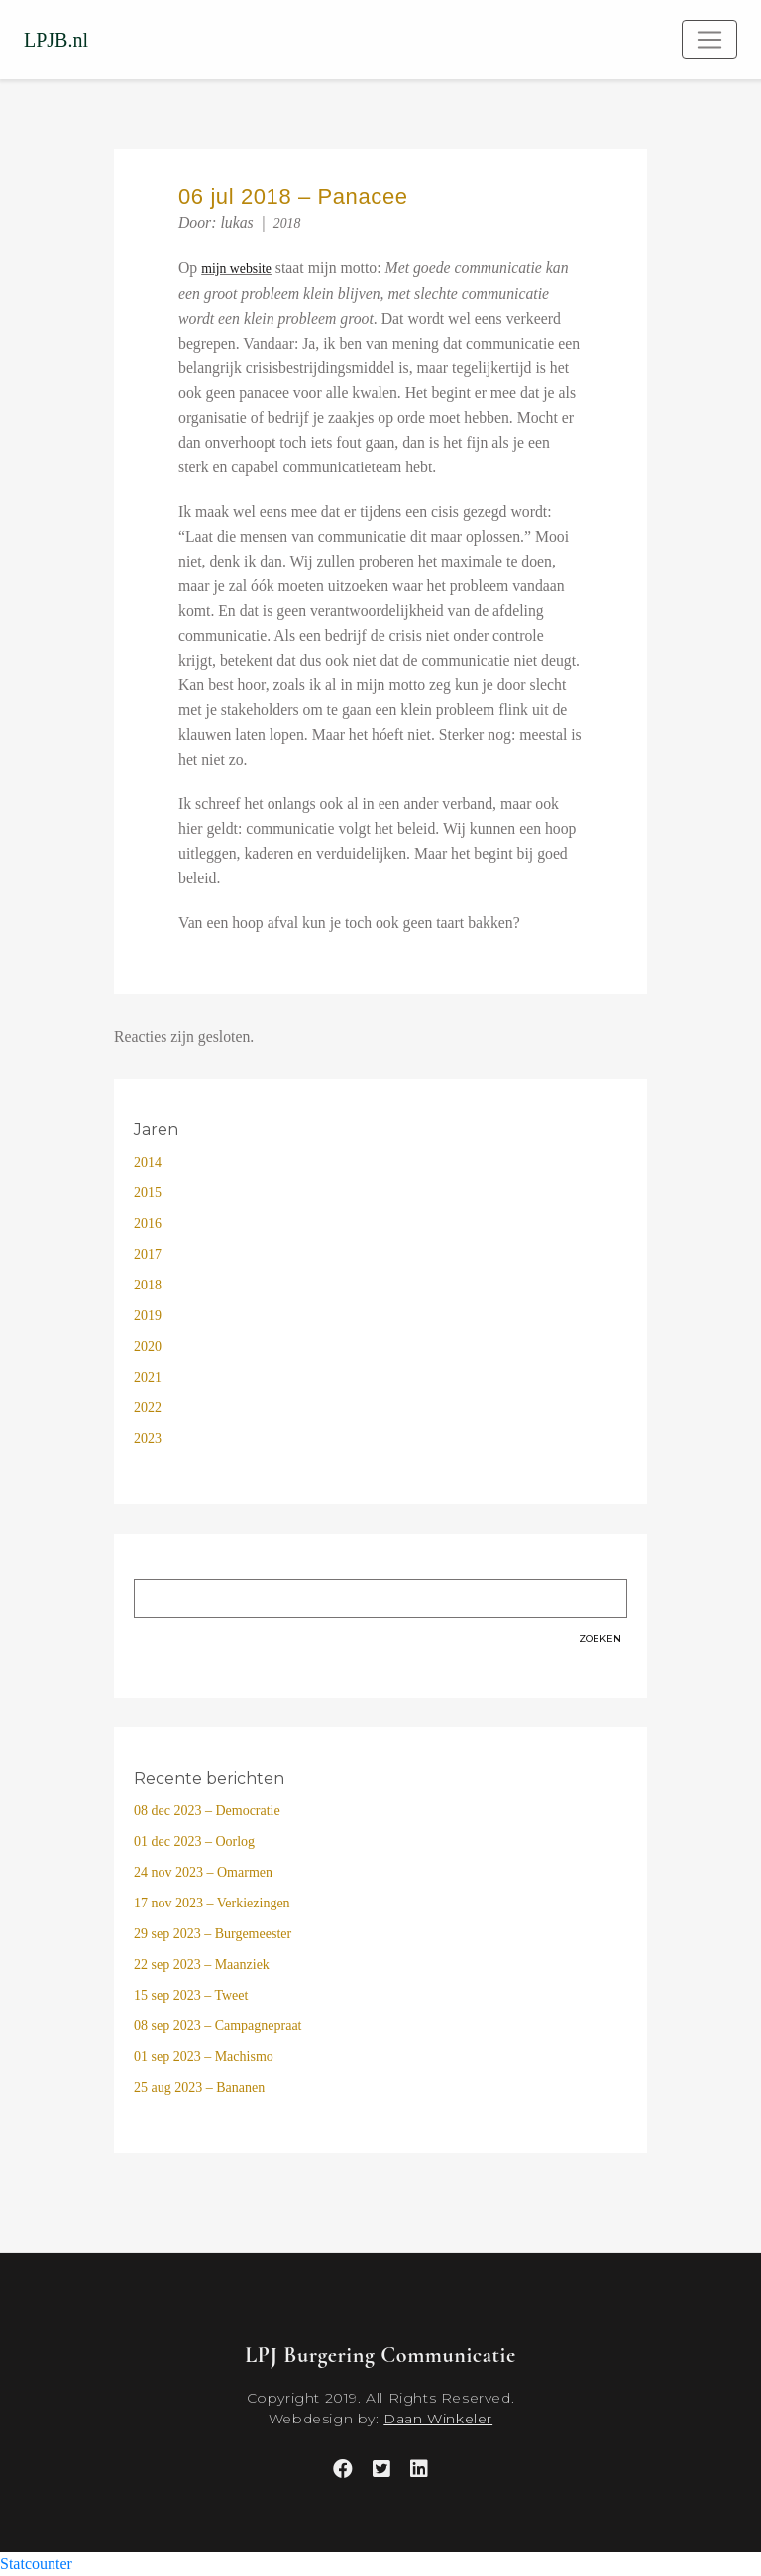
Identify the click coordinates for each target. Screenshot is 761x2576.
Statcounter (36, 2563)
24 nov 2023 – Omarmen (203, 1872)
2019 (148, 1315)
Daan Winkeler (437, 2418)
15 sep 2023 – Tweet (191, 1995)
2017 (148, 1254)
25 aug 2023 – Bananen (199, 2087)
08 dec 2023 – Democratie (207, 1810)
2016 (148, 1223)
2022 (148, 1407)
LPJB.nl (56, 40)
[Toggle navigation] (709, 39)
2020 (148, 1346)
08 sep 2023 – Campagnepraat (218, 2025)
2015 (148, 1192)
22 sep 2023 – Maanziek (202, 1964)
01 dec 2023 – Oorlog (194, 1841)
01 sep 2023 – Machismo (203, 2056)
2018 (287, 223)
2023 (148, 1438)
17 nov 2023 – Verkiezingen (212, 1903)
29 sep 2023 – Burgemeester (212, 1933)
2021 (148, 1377)
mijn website (236, 268)
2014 (148, 1162)
